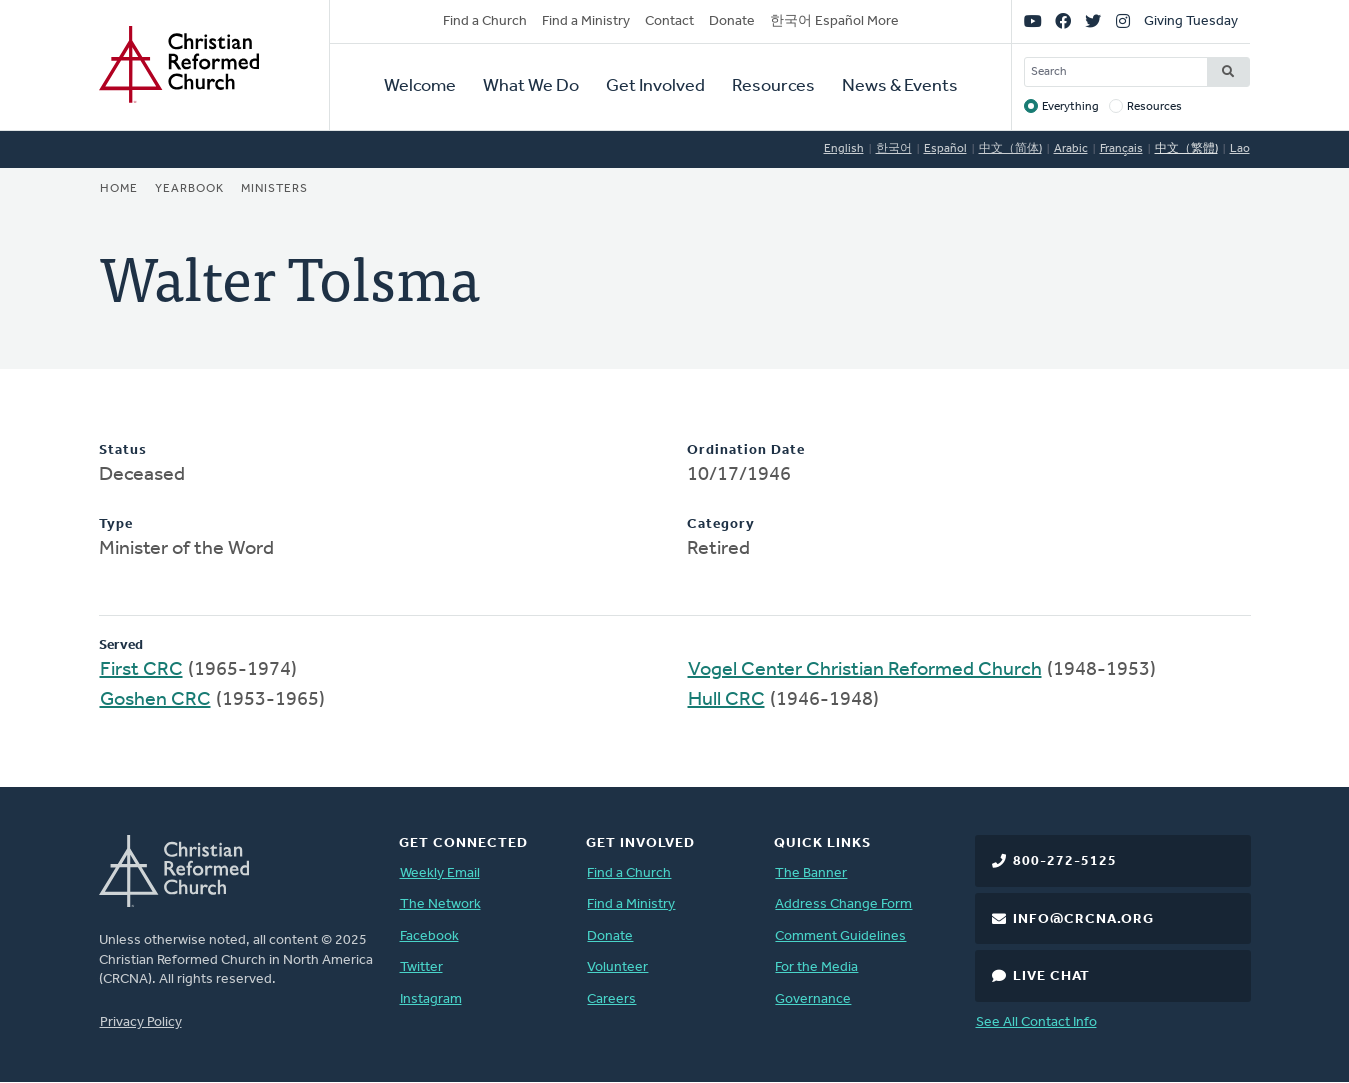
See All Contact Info (1036, 1022)
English (844, 149)
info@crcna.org (1083, 919)
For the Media (816, 967)
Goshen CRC (155, 700)
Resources (773, 86)
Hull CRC (726, 700)
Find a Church (485, 21)
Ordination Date (746, 450)
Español (945, 149)
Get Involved (655, 86)
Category (721, 524)
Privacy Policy (141, 1022)
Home (119, 189)
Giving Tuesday (1191, 21)
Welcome (420, 86)
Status (123, 450)
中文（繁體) (1186, 149)
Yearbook (189, 189)
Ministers (274, 189)
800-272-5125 (1065, 861)
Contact (669, 21)
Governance (813, 999)
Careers (611, 999)
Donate (732, 21)
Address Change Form (843, 904)
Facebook (429, 936)
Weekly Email (440, 873)
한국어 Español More (834, 21)
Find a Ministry (586, 21)
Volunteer (617, 967)
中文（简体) (1010, 149)
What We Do (531, 86)
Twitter (421, 967)
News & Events (900, 86)
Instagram (431, 999)
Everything (1070, 107)
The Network (440, 904)
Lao (1240, 149)
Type (116, 524)
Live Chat (1051, 976)
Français (1121, 149)
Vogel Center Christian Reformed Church (865, 670)
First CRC (141, 670)
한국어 (894, 149)
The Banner (811, 873)
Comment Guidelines (840, 936)
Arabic (1071, 149)
